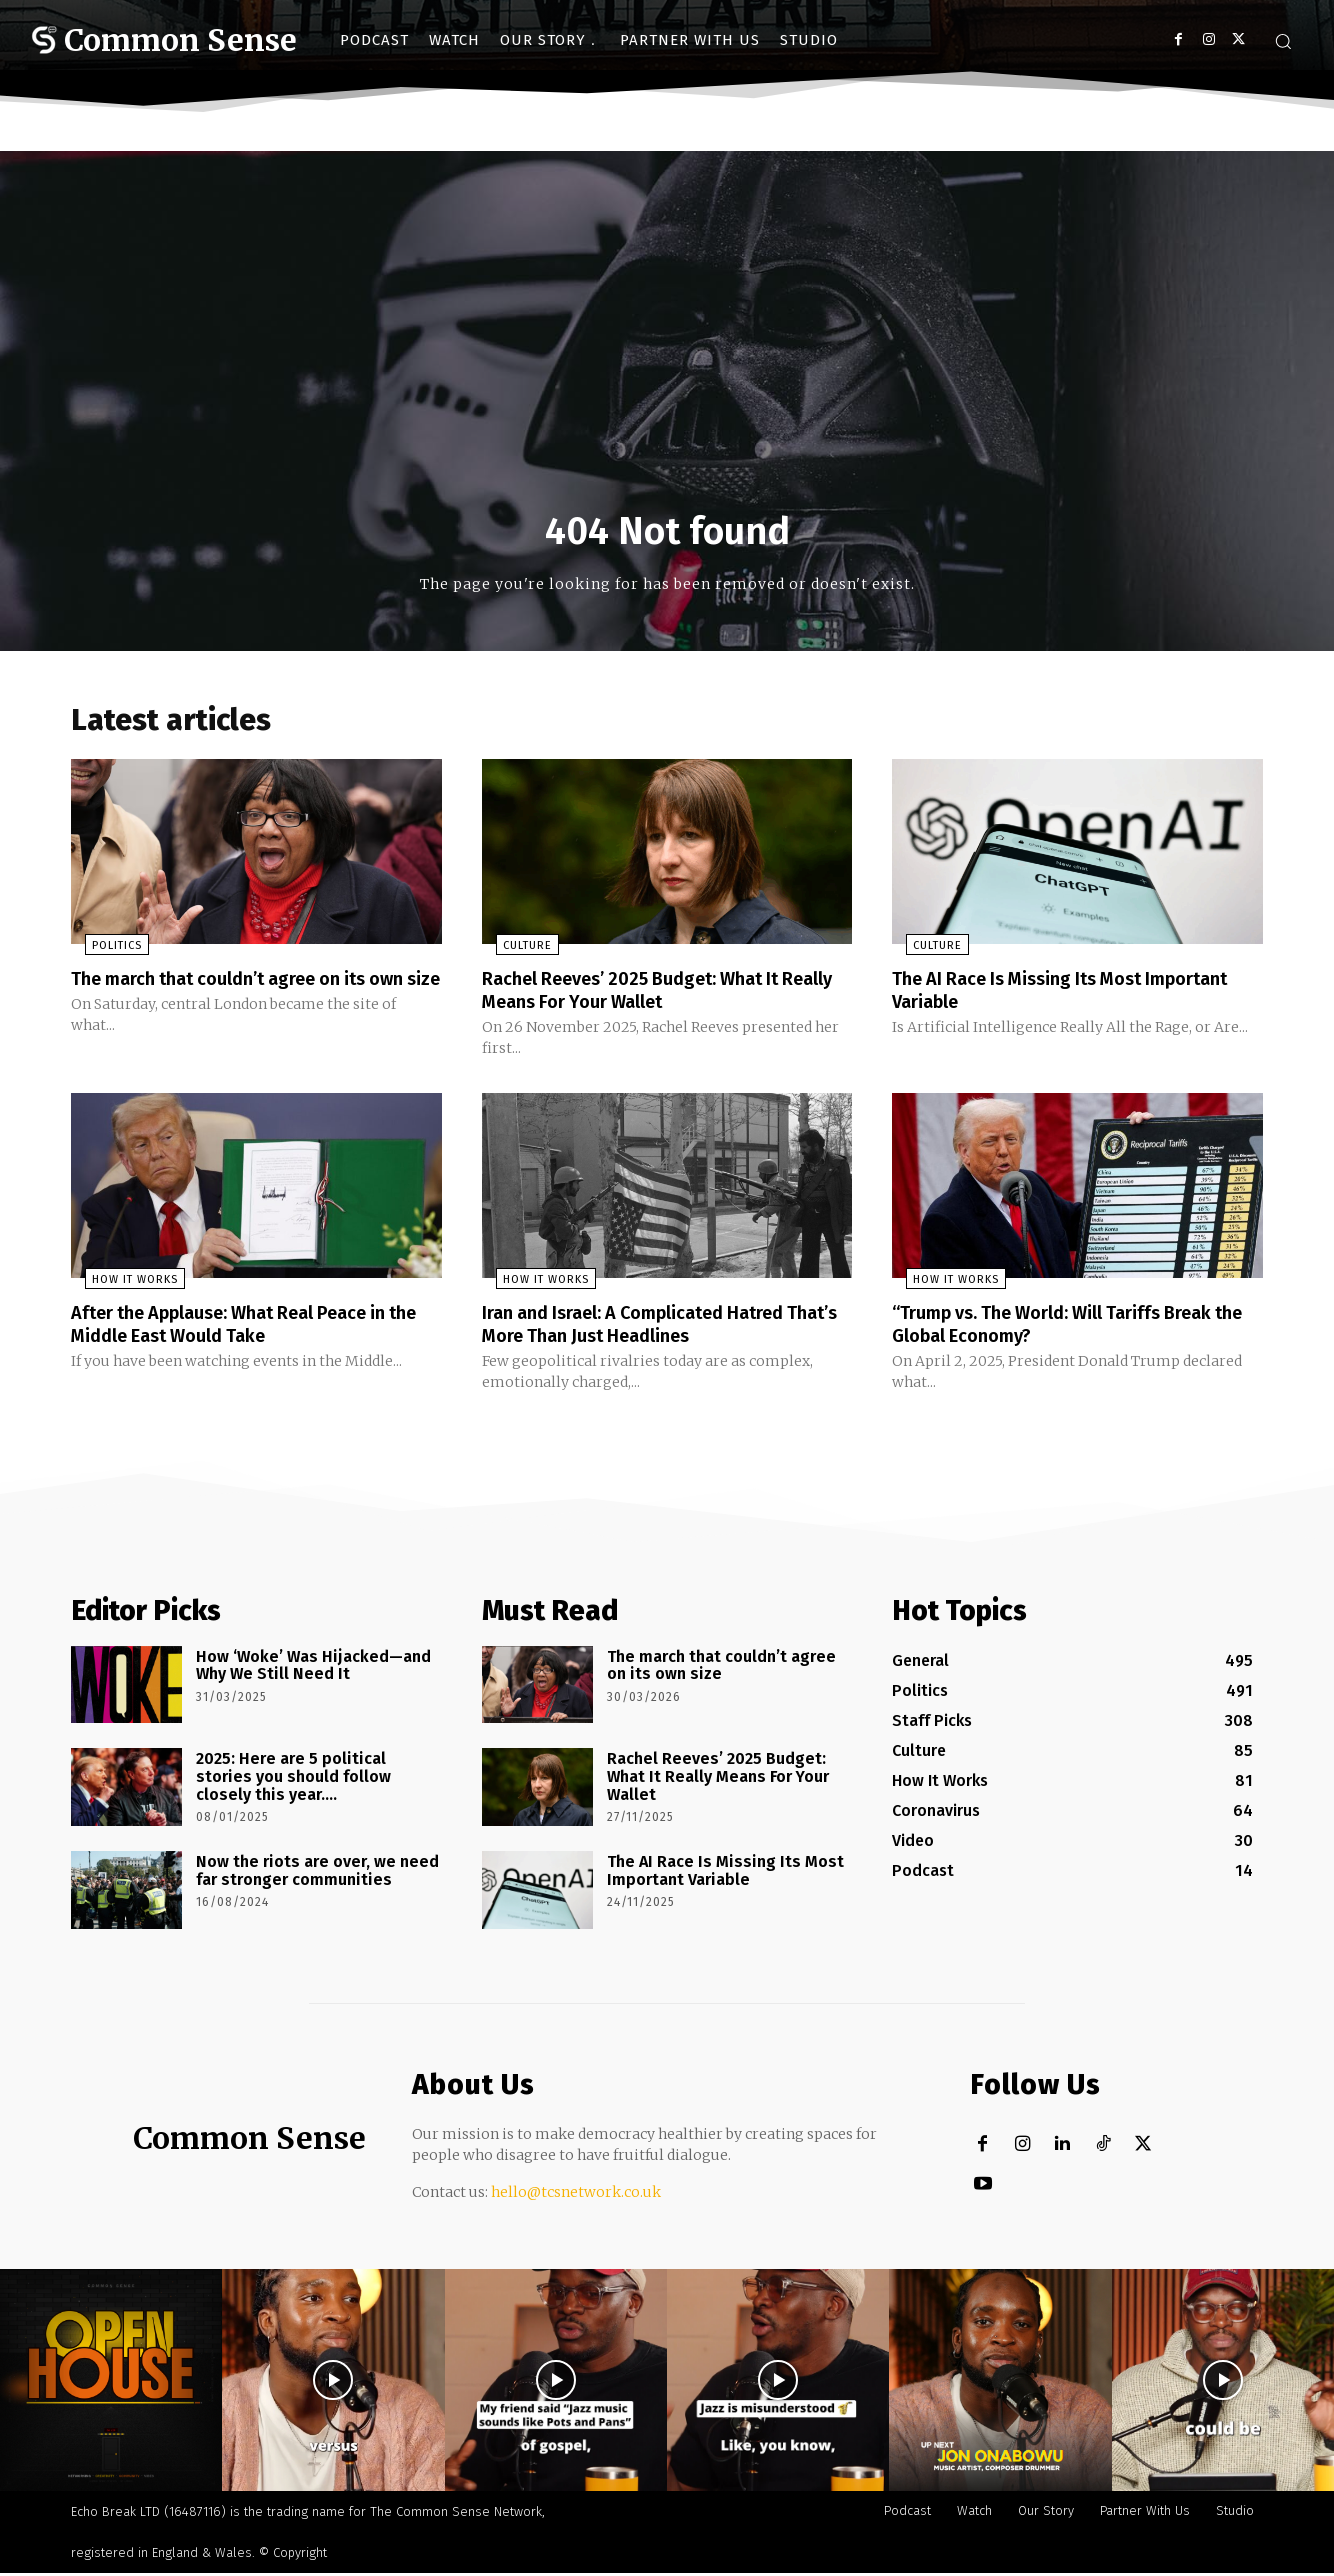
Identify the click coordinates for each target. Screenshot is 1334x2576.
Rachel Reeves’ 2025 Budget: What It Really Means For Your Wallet (649, 995)
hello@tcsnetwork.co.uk (576, 2194)
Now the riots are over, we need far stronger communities (317, 1873)
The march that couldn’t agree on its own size (237, 995)
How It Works (121, 1283)
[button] (1283, 41)
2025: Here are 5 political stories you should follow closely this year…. (293, 1779)
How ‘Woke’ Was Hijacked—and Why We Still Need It (313, 1667)
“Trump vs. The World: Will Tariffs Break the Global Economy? (1072, 1327)
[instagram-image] (111, 2382)
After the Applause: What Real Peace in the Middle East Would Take (250, 1327)
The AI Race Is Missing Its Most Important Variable (1031, 995)
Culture (513, 951)
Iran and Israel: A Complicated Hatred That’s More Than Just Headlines (652, 1327)
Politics (103, 951)
